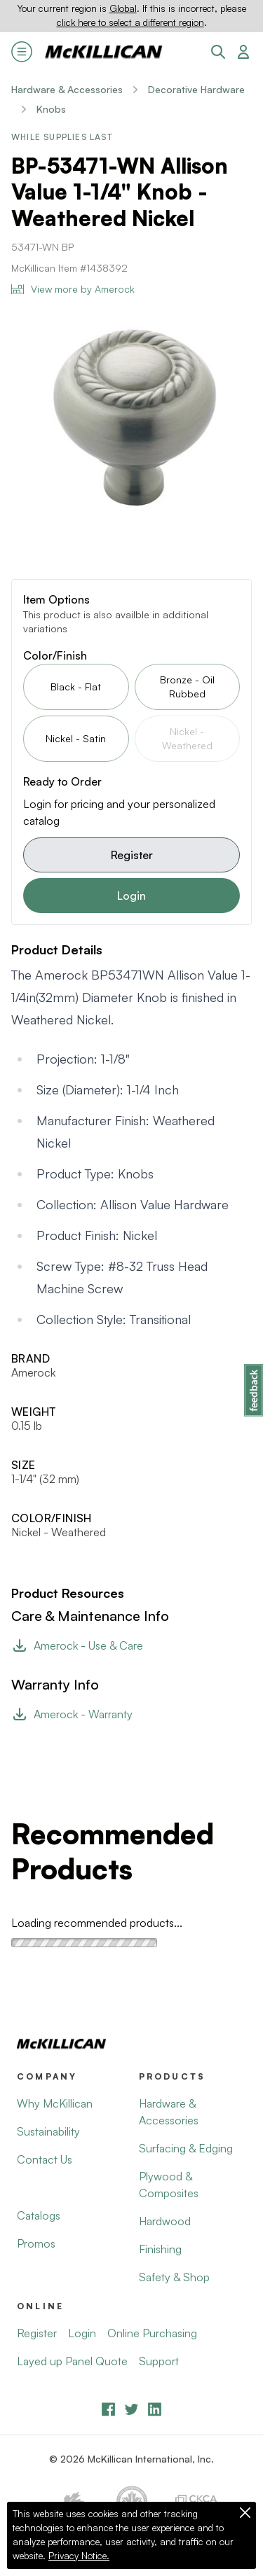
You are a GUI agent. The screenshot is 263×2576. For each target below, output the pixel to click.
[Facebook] (108, 2409)
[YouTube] (131, 2409)
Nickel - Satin (76, 738)
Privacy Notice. (78, 2555)
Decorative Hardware (196, 89)
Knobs (51, 109)
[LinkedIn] (154, 2409)
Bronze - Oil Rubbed (187, 686)
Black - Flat (75, 686)
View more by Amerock (73, 289)
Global (123, 8)
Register (132, 855)
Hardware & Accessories (67, 89)
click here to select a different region (130, 22)
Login (131, 896)
